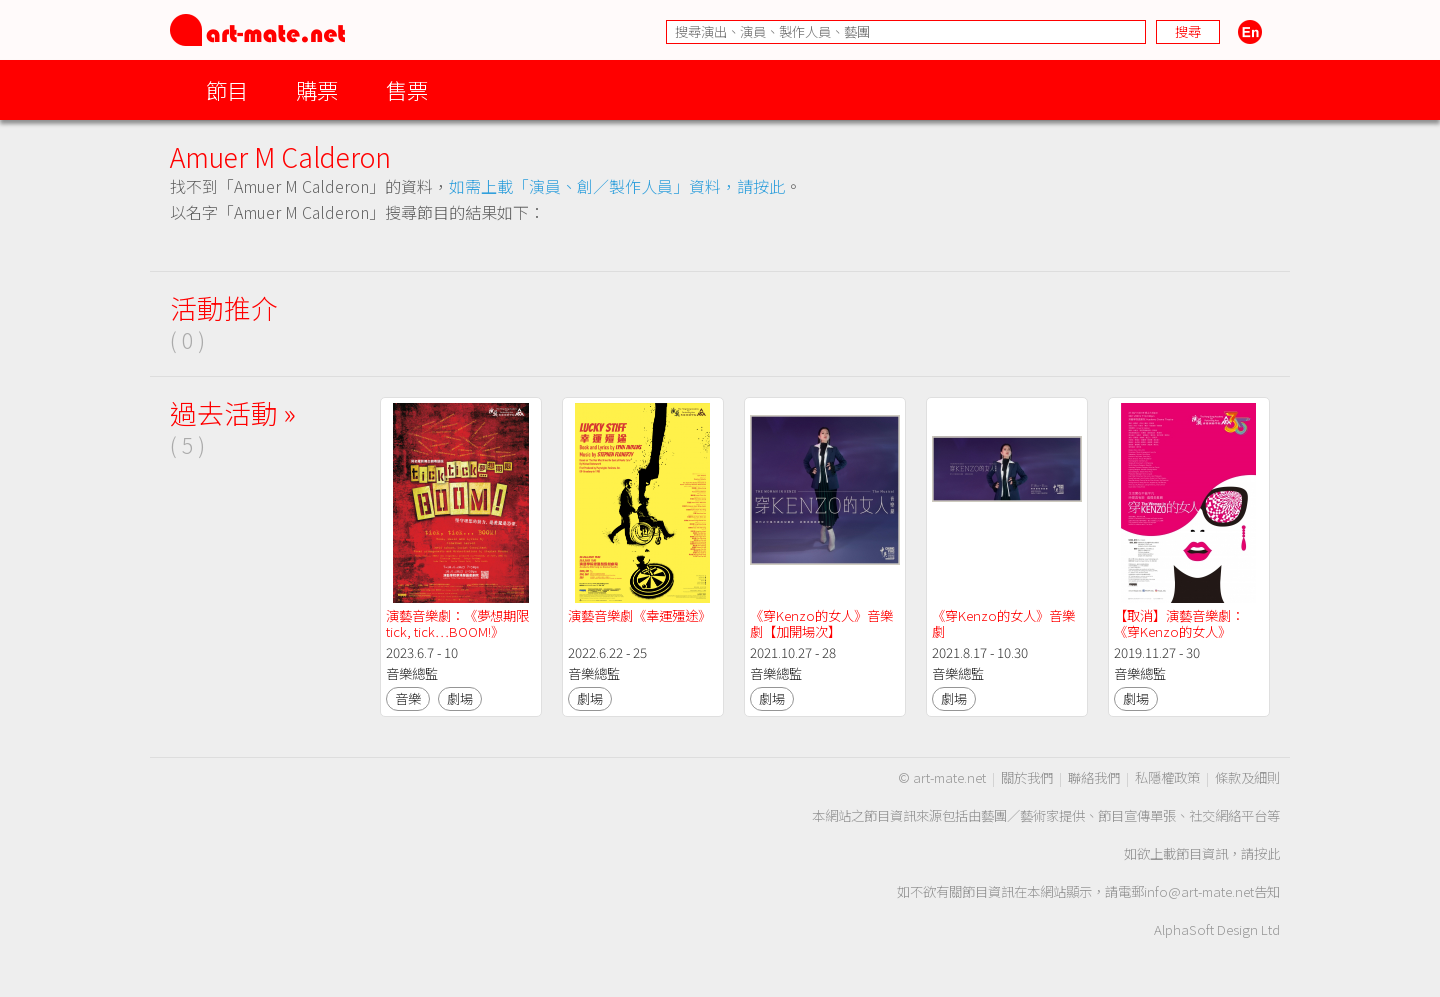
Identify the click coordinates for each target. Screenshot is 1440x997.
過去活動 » (233, 412)
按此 (1267, 853)
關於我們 (1027, 777)
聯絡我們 (1094, 777)
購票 (317, 89)
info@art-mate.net (1199, 891)
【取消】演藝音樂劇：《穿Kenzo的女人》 (1179, 623)
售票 (407, 89)
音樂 (408, 698)
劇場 (460, 698)
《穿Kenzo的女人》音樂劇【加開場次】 (821, 623)
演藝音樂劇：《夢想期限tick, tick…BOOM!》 (457, 623)
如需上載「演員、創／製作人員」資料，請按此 (617, 186)
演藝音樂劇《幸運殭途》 (639, 615)
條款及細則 (1247, 777)
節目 (227, 89)
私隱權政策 (1167, 777)
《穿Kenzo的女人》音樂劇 (1003, 623)
